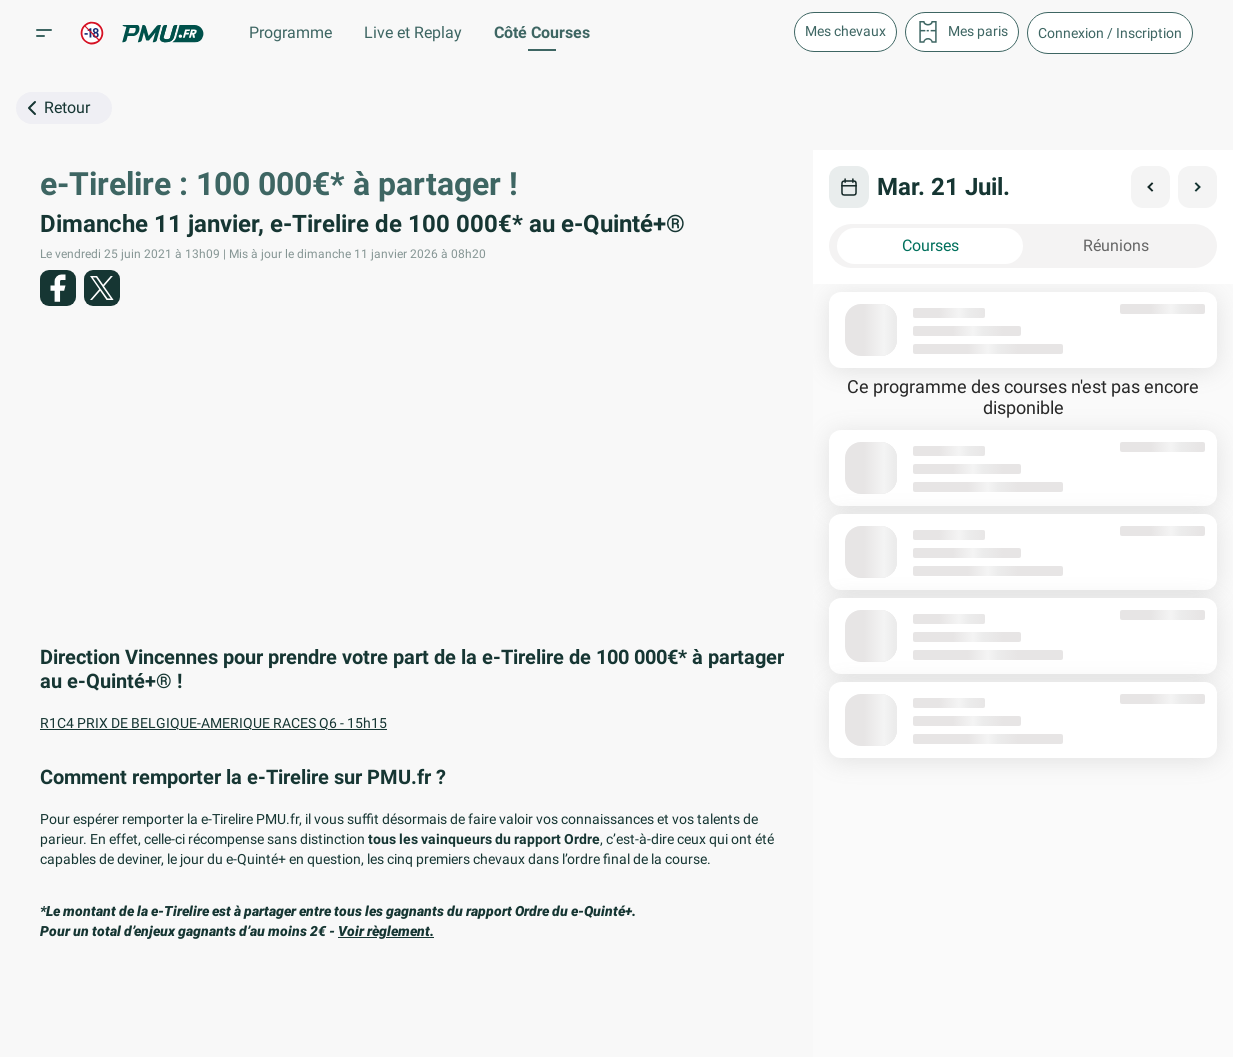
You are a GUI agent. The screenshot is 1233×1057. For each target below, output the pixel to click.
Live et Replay (413, 32)
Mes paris (962, 32)
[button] (1110, 33)
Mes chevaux (845, 31)
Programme (290, 32)
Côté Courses (542, 32)
